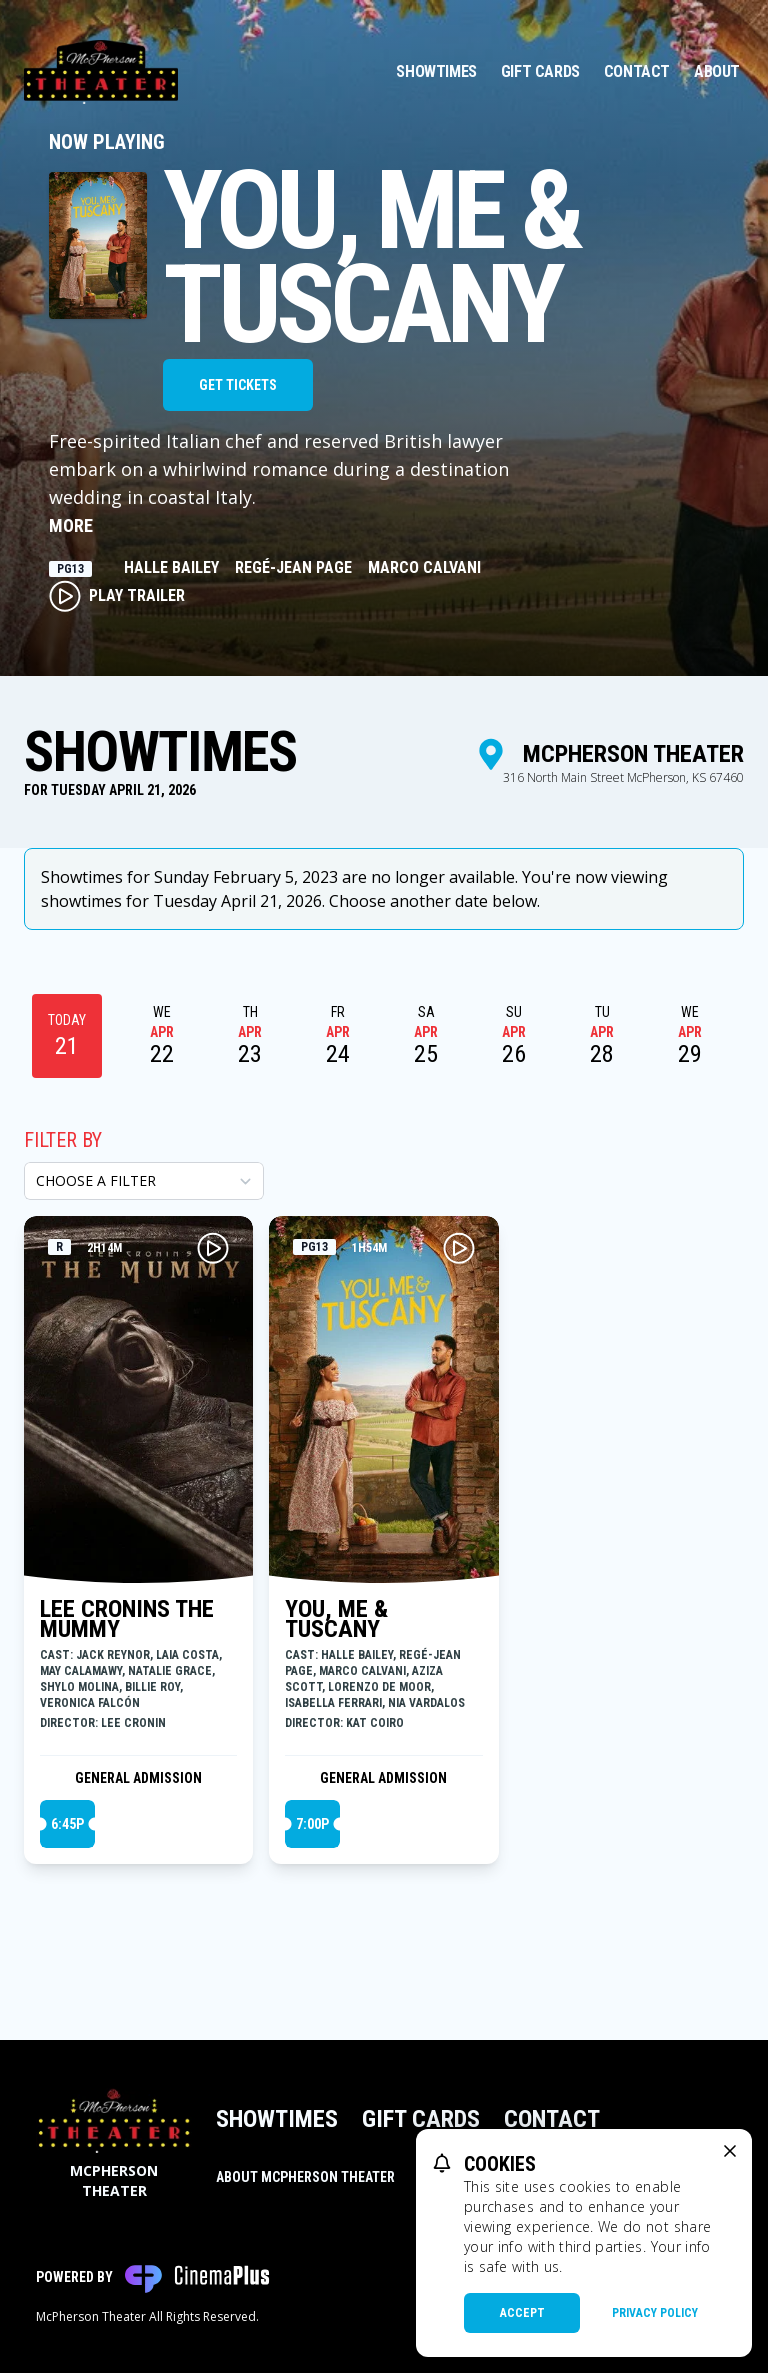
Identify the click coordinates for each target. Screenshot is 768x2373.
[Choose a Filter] (144, 1181)
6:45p (67, 1824)
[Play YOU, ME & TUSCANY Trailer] (459, 1248)
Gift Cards (540, 71)
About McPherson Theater (305, 2177)
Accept (522, 2313)
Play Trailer (117, 596)
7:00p (312, 1824)
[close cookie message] (730, 2151)
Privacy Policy (655, 2313)
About (717, 71)
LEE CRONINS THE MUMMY (127, 1619)
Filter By (63, 1140)
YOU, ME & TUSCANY (336, 1619)
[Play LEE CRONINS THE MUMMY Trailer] (213, 1248)
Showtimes (436, 71)
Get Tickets (238, 385)
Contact (637, 71)
